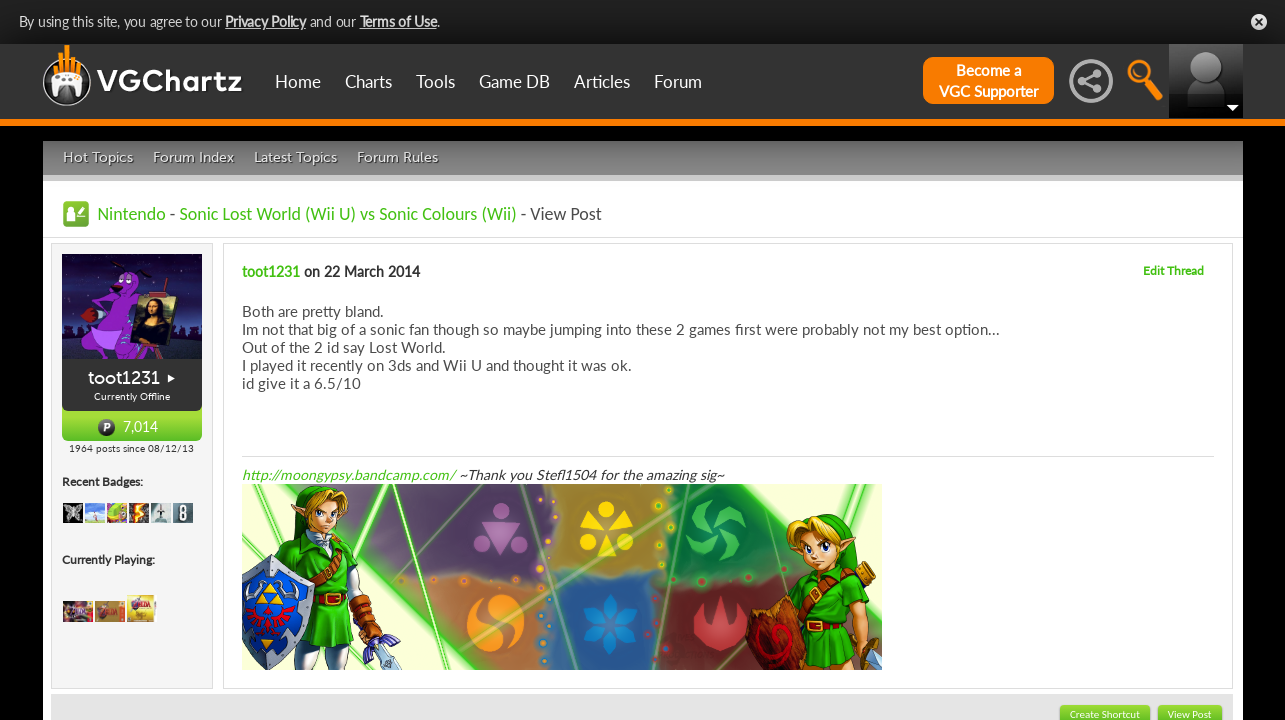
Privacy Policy (265, 21)
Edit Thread (1173, 270)
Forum (678, 81)
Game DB (514, 81)
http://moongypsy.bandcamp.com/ (348, 474)
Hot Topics (98, 157)
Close (1259, 22)
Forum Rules (397, 157)
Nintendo (132, 214)
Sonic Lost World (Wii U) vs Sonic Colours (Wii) (347, 214)
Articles (602, 81)
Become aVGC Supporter (988, 80)
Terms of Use (398, 21)
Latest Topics (295, 157)
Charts (368, 81)
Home (298, 81)
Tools (435, 81)
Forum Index (193, 157)
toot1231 (124, 378)
